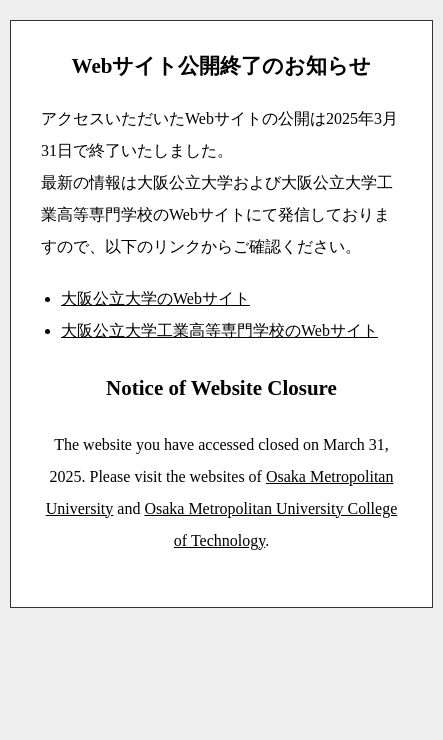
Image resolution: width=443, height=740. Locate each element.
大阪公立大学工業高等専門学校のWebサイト (219, 330)
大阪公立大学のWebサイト (155, 298)
